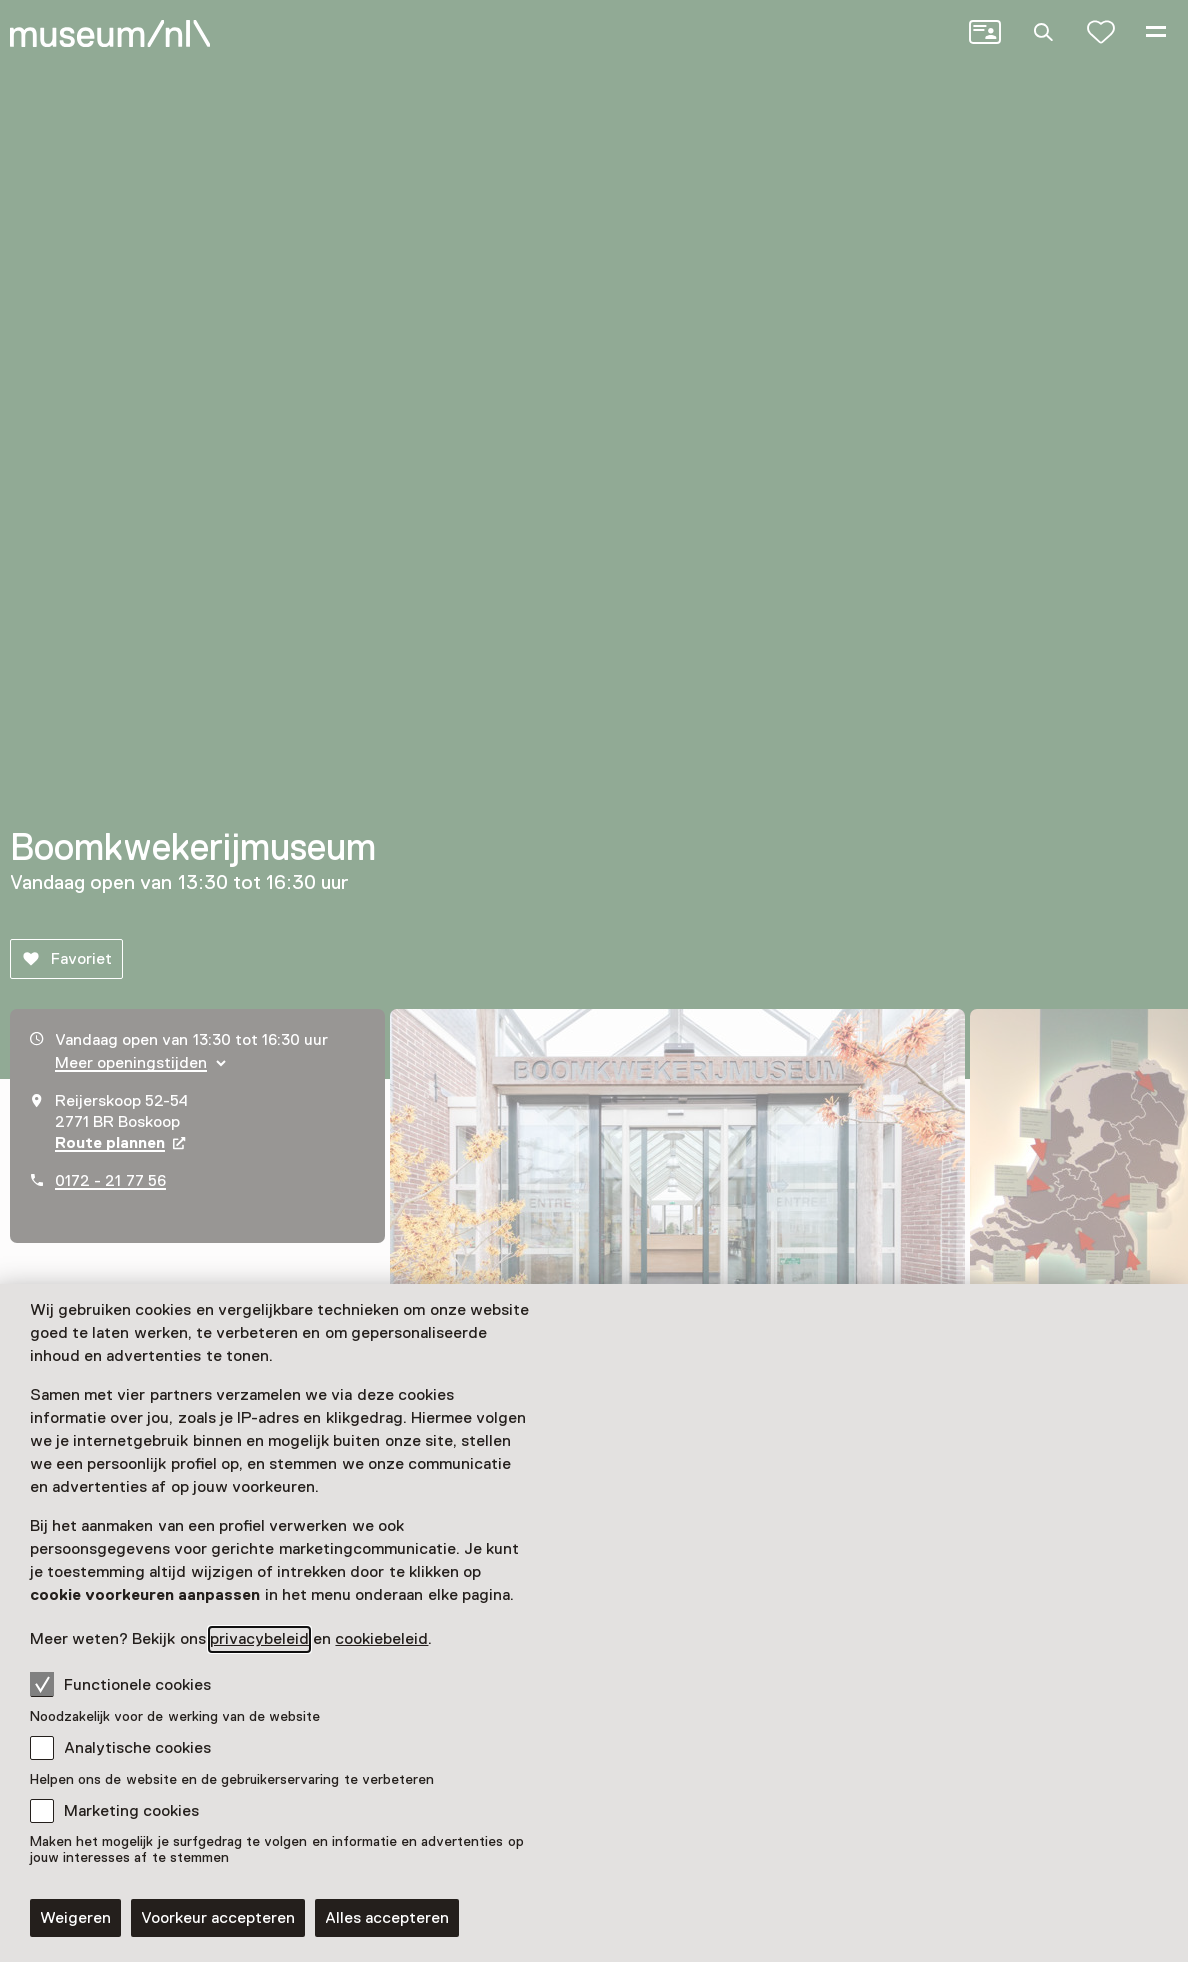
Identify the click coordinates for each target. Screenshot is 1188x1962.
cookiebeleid (381, 1639)
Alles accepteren (387, 1918)
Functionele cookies (120, 1684)
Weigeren (75, 1918)
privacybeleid (259, 1639)
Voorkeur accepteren (218, 1918)
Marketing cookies (131, 1811)
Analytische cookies (137, 1748)
